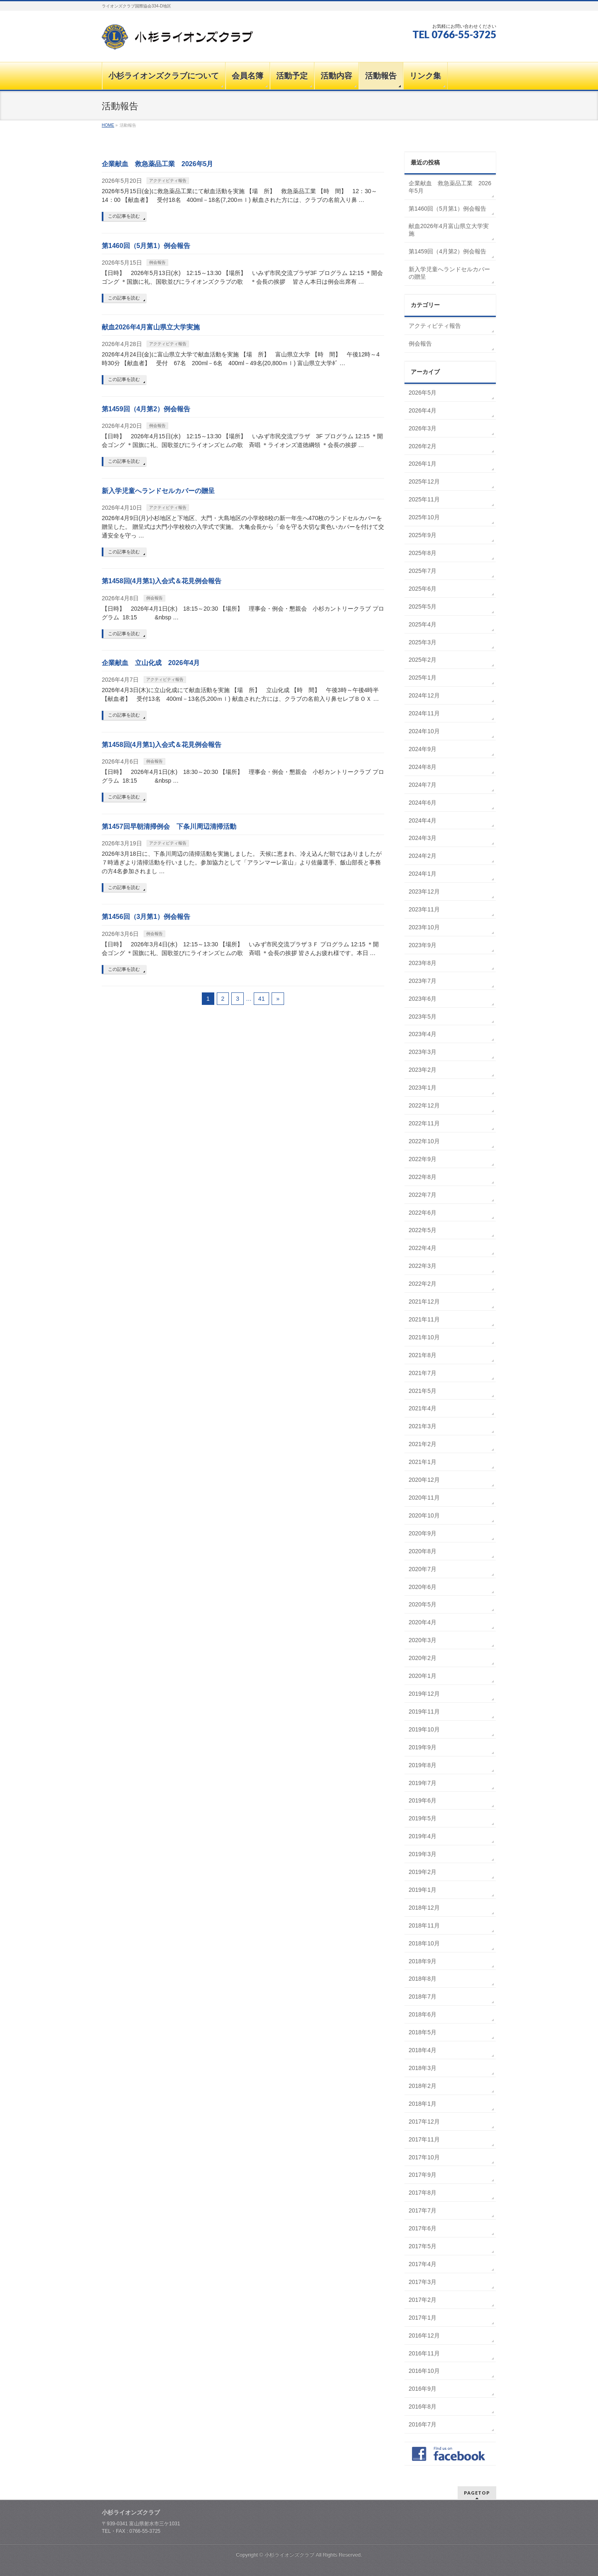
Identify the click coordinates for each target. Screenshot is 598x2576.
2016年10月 (424, 2370)
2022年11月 (424, 1123)
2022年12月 (424, 1105)
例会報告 (157, 262)
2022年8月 (422, 1177)
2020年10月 (424, 1515)
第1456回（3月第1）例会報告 (146, 916)
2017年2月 (422, 2299)
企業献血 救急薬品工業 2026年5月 (157, 163)
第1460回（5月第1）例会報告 (146, 245)
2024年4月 (422, 820)
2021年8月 (422, 1355)
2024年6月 (422, 802)
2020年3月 (422, 1640)
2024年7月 (422, 784)
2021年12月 (424, 1301)
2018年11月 (424, 1925)
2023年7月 (422, 980)
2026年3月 (422, 428)
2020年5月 (422, 1604)
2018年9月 (422, 1961)
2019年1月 (422, 1889)
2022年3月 (422, 1265)
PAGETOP (477, 2492)
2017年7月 (422, 2210)
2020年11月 (424, 1497)
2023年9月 (422, 945)
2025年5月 (422, 606)
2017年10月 (424, 2157)
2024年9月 (422, 749)
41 (261, 998)
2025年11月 (424, 499)
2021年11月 (424, 1319)
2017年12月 (424, 2121)
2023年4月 (422, 1034)
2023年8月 (422, 963)
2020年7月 (422, 1569)
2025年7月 (422, 570)
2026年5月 (422, 392)
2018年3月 (422, 2068)
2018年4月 (422, 2050)
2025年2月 (422, 659)
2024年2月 (422, 855)
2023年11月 (424, 909)
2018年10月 (424, 1943)
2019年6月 (422, 1800)
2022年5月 (422, 1230)
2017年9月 (422, 2174)
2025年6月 (422, 588)
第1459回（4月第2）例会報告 (146, 409)
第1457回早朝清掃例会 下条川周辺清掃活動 (169, 826)
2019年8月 (422, 1765)
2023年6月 (422, 998)
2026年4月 (422, 410)
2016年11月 (424, 2353)
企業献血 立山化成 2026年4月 (151, 662)
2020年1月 (422, 1675)
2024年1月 (422, 873)
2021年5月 (422, 1390)
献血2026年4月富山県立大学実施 (151, 327)
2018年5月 (422, 2032)
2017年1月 (422, 2317)
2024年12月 (424, 695)
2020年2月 (422, 1658)
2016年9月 (422, 2388)
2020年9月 (422, 1533)
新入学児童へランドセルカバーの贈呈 (158, 490)
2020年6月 (422, 1587)
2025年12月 (424, 481)
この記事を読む (124, 216)
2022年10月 (424, 1141)
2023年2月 (422, 1069)
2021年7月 (422, 1373)
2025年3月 (422, 642)
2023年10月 (424, 927)
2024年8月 (422, 767)
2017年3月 (422, 2282)
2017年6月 (422, 2228)
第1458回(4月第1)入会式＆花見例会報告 (161, 580)
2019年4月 (422, 1836)
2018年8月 (422, 1978)
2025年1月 (422, 677)
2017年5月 (422, 2246)
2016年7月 (422, 2424)
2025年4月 (422, 624)
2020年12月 (424, 1479)
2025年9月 (422, 535)
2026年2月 (422, 446)
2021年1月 (422, 1462)
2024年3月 (422, 838)
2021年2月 (422, 1444)
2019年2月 (422, 1872)
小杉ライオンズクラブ (289, 2555)
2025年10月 (424, 517)
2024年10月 (424, 731)
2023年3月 (422, 1052)
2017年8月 (422, 2192)
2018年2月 (422, 2085)
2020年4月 (422, 1622)
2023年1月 (422, 1087)
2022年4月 (422, 1248)
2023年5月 (422, 1016)
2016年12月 (424, 2335)
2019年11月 (424, 1711)
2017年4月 (422, 2264)
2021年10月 (424, 1337)
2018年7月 (422, 1996)
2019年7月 (422, 1783)
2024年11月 (424, 713)
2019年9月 (422, 1747)
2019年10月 (424, 1729)
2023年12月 (424, 891)
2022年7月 (422, 1194)
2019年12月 (424, 1693)
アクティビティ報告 (167, 180)
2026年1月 (422, 463)
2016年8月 (422, 2406)
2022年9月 (422, 1159)
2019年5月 (422, 1818)
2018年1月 (422, 2103)
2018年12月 (424, 1907)
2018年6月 (422, 2014)
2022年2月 (422, 1283)
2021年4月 (422, 1408)
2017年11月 (424, 2139)
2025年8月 (422, 553)
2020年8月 (422, 1551)
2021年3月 (422, 1426)
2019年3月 (422, 1854)
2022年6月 (422, 1212)
